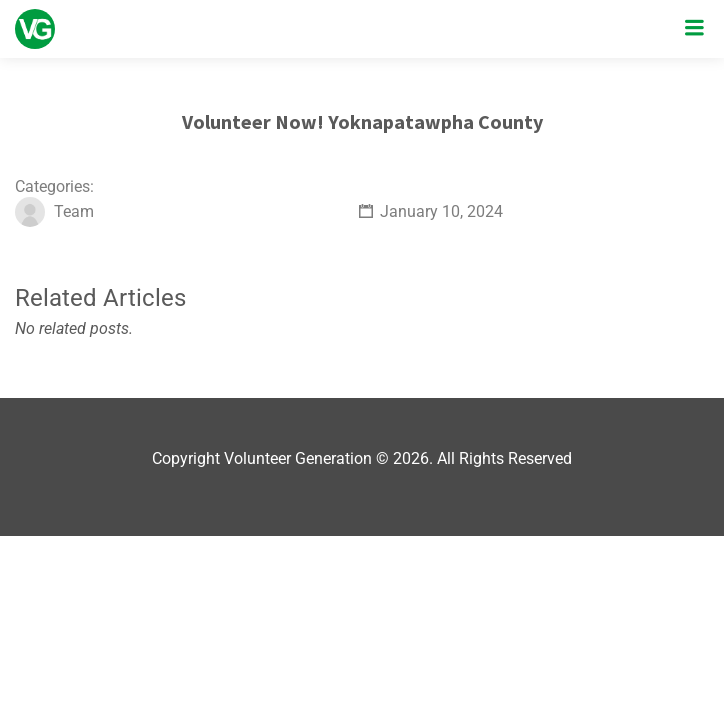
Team (74, 211)
